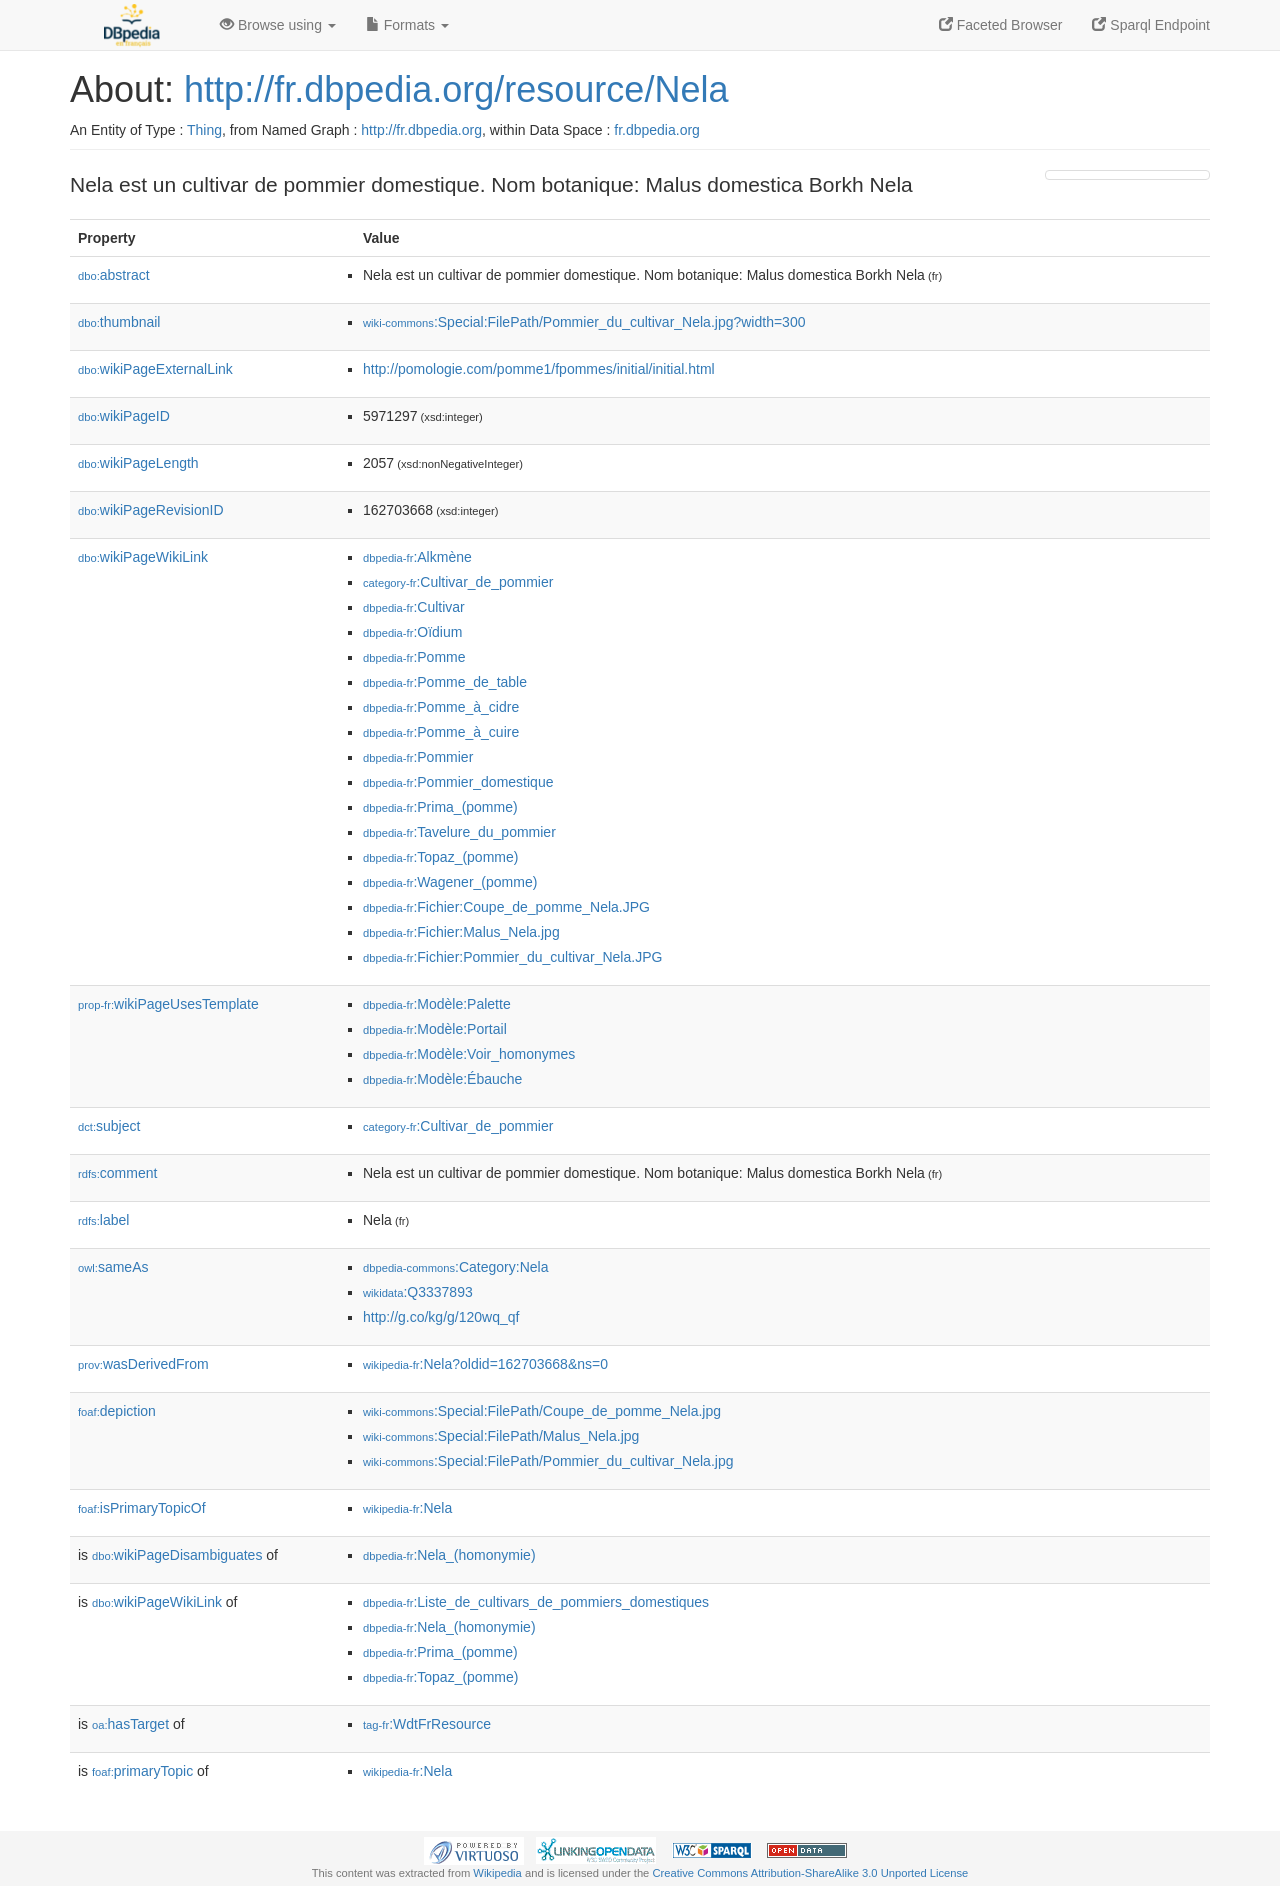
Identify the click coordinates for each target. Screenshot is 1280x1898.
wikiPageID (124, 416)
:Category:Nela (455, 1267)
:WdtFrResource (427, 1724)
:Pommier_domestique (458, 782)
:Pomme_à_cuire (441, 732)
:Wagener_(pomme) (450, 882)
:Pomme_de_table (445, 682)
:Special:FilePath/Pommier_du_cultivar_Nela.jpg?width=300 (584, 322)
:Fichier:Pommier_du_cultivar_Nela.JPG (512, 957)
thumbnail (119, 322)
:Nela (407, 1508)
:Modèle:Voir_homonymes (469, 1054)
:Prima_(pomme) (440, 807)
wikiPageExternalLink (155, 369)
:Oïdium (412, 632)
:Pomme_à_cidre (441, 707)
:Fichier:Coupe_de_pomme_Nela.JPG (506, 907)
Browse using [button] (278, 25)
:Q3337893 (418, 1292)
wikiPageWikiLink (143, 557)
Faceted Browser (1001, 25)
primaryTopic (142, 1771)
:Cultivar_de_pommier (458, 582)
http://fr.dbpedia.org (421, 130)
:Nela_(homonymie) (449, 1555)
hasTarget (130, 1724)
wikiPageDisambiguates (177, 1555)
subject (109, 1126)
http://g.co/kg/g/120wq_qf (441, 1317)
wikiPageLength (138, 463)
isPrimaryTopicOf (142, 1508)
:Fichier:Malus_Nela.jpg (461, 932)
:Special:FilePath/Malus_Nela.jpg (501, 1436)
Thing (204, 130)
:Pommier (418, 757)
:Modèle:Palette (437, 1004)
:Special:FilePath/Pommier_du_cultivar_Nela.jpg (548, 1461)
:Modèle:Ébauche (442, 1079)
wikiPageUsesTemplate (168, 1004)
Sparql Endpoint (1151, 25)
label (103, 1220)
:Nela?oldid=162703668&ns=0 (485, 1364)
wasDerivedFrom (143, 1364)
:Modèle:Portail (435, 1029)
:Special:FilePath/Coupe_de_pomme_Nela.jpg (542, 1411)
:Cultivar (414, 607)
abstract (114, 275)
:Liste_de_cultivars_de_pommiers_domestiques (536, 1602)
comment (117, 1173)
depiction (117, 1411)
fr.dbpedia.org (657, 130)
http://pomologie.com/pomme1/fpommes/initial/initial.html (539, 369)
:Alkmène (417, 557)
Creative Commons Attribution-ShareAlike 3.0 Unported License (810, 1873)
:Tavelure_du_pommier (459, 832)
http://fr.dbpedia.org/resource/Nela (456, 89)
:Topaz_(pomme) (440, 857)
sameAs (113, 1267)
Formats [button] (407, 25)
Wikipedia (497, 1873)
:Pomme (414, 657)
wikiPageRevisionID (151, 510)
